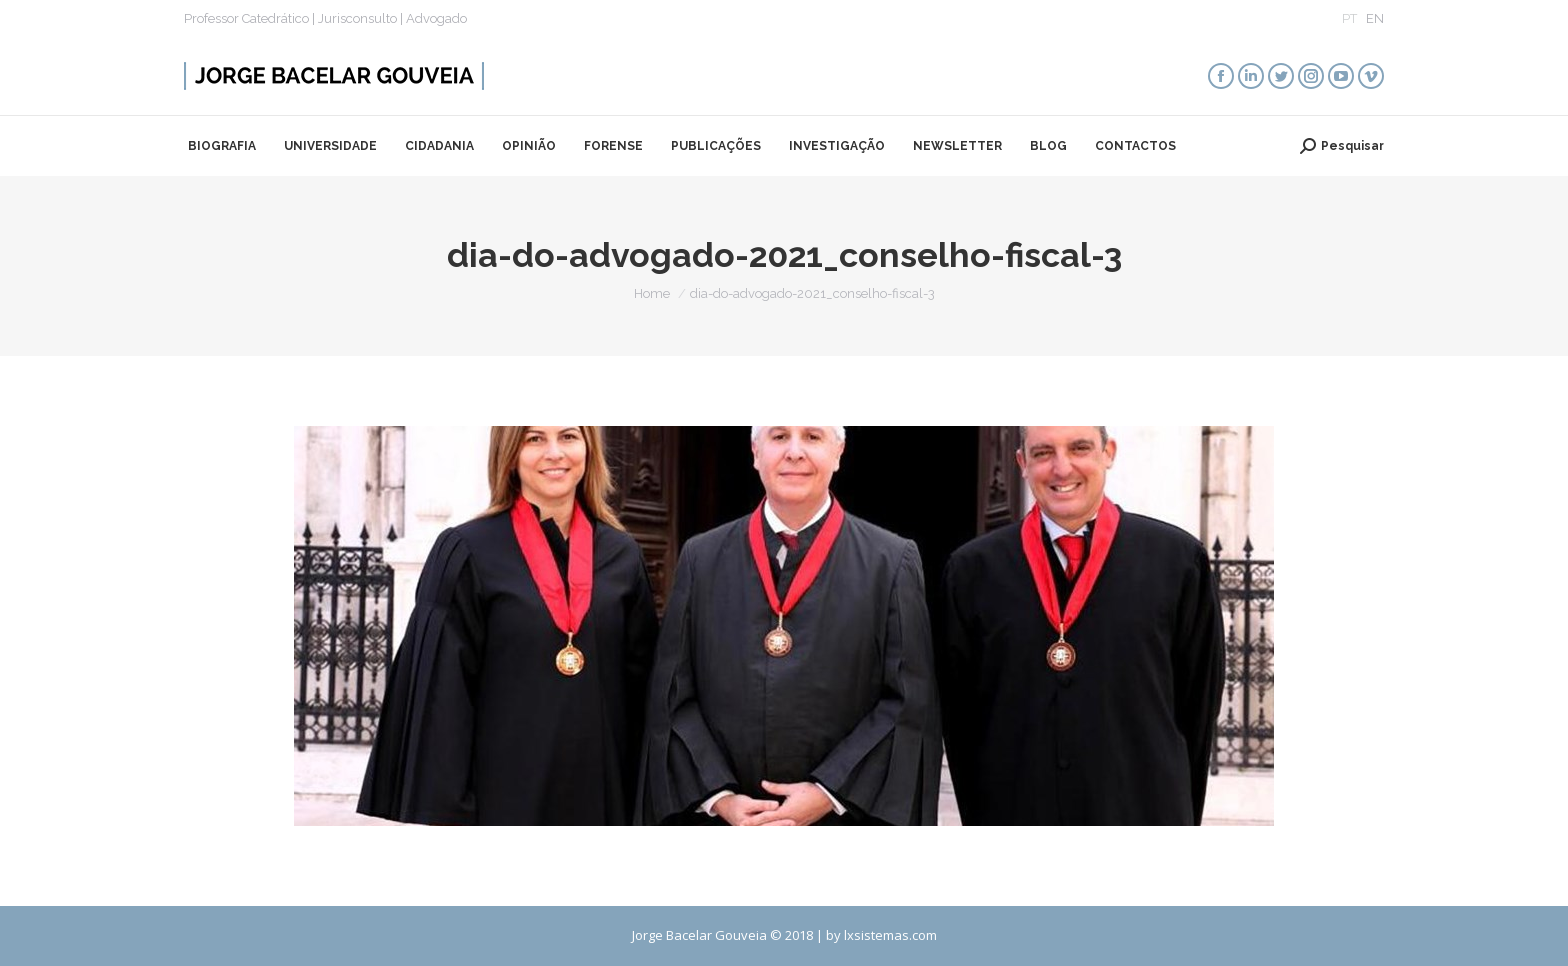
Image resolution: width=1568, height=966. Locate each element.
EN (1375, 18)
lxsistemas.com (890, 935)
